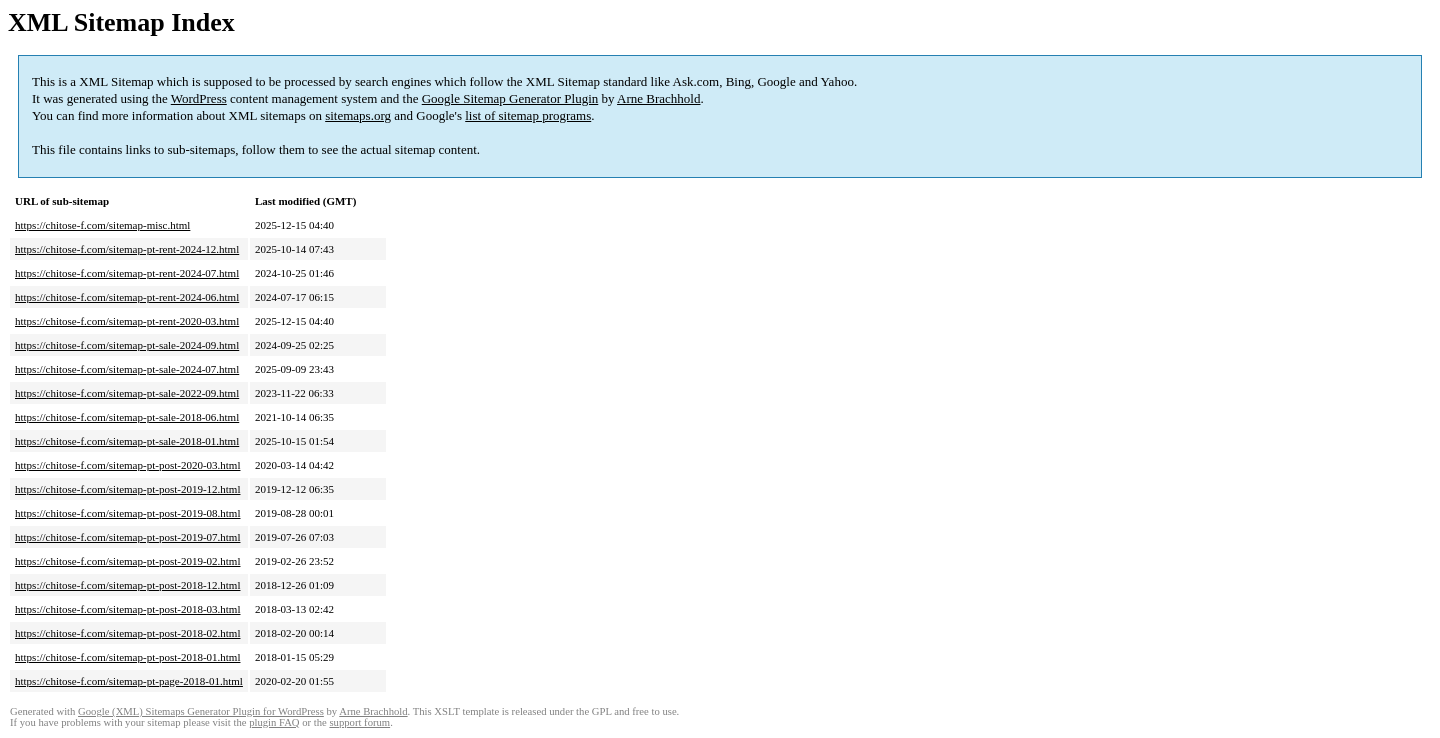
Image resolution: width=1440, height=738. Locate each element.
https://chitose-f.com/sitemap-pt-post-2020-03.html (127, 465)
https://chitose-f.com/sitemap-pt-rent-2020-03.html (127, 321)
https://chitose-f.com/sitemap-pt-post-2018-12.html (127, 585)
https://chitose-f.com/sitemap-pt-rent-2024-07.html (127, 273)
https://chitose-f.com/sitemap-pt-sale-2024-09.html (127, 345)
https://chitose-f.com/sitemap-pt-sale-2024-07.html (127, 369)
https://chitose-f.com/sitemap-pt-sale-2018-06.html (127, 417)
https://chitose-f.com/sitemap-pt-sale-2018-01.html (127, 441)
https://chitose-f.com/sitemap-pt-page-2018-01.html (129, 681)
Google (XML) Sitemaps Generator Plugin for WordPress (201, 711)
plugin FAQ (274, 722)
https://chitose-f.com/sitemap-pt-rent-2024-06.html (127, 297)
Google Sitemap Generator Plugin (510, 98)
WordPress (199, 98)
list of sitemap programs (528, 115)
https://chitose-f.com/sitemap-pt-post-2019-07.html (127, 537)
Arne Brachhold (658, 98)
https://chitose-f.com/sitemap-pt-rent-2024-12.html (127, 249)
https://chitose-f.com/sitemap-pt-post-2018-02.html (127, 633)
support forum (359, 722)
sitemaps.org (358, 115)
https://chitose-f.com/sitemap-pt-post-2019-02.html (127, 561)
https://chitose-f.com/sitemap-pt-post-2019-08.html (127, 513)
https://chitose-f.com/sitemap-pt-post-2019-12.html (127, 489)
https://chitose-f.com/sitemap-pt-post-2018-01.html (127, 657)
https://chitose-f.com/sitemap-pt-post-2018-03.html (127, 609)
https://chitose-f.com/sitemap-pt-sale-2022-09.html (127, 393)
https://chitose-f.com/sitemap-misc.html (102, 225)
